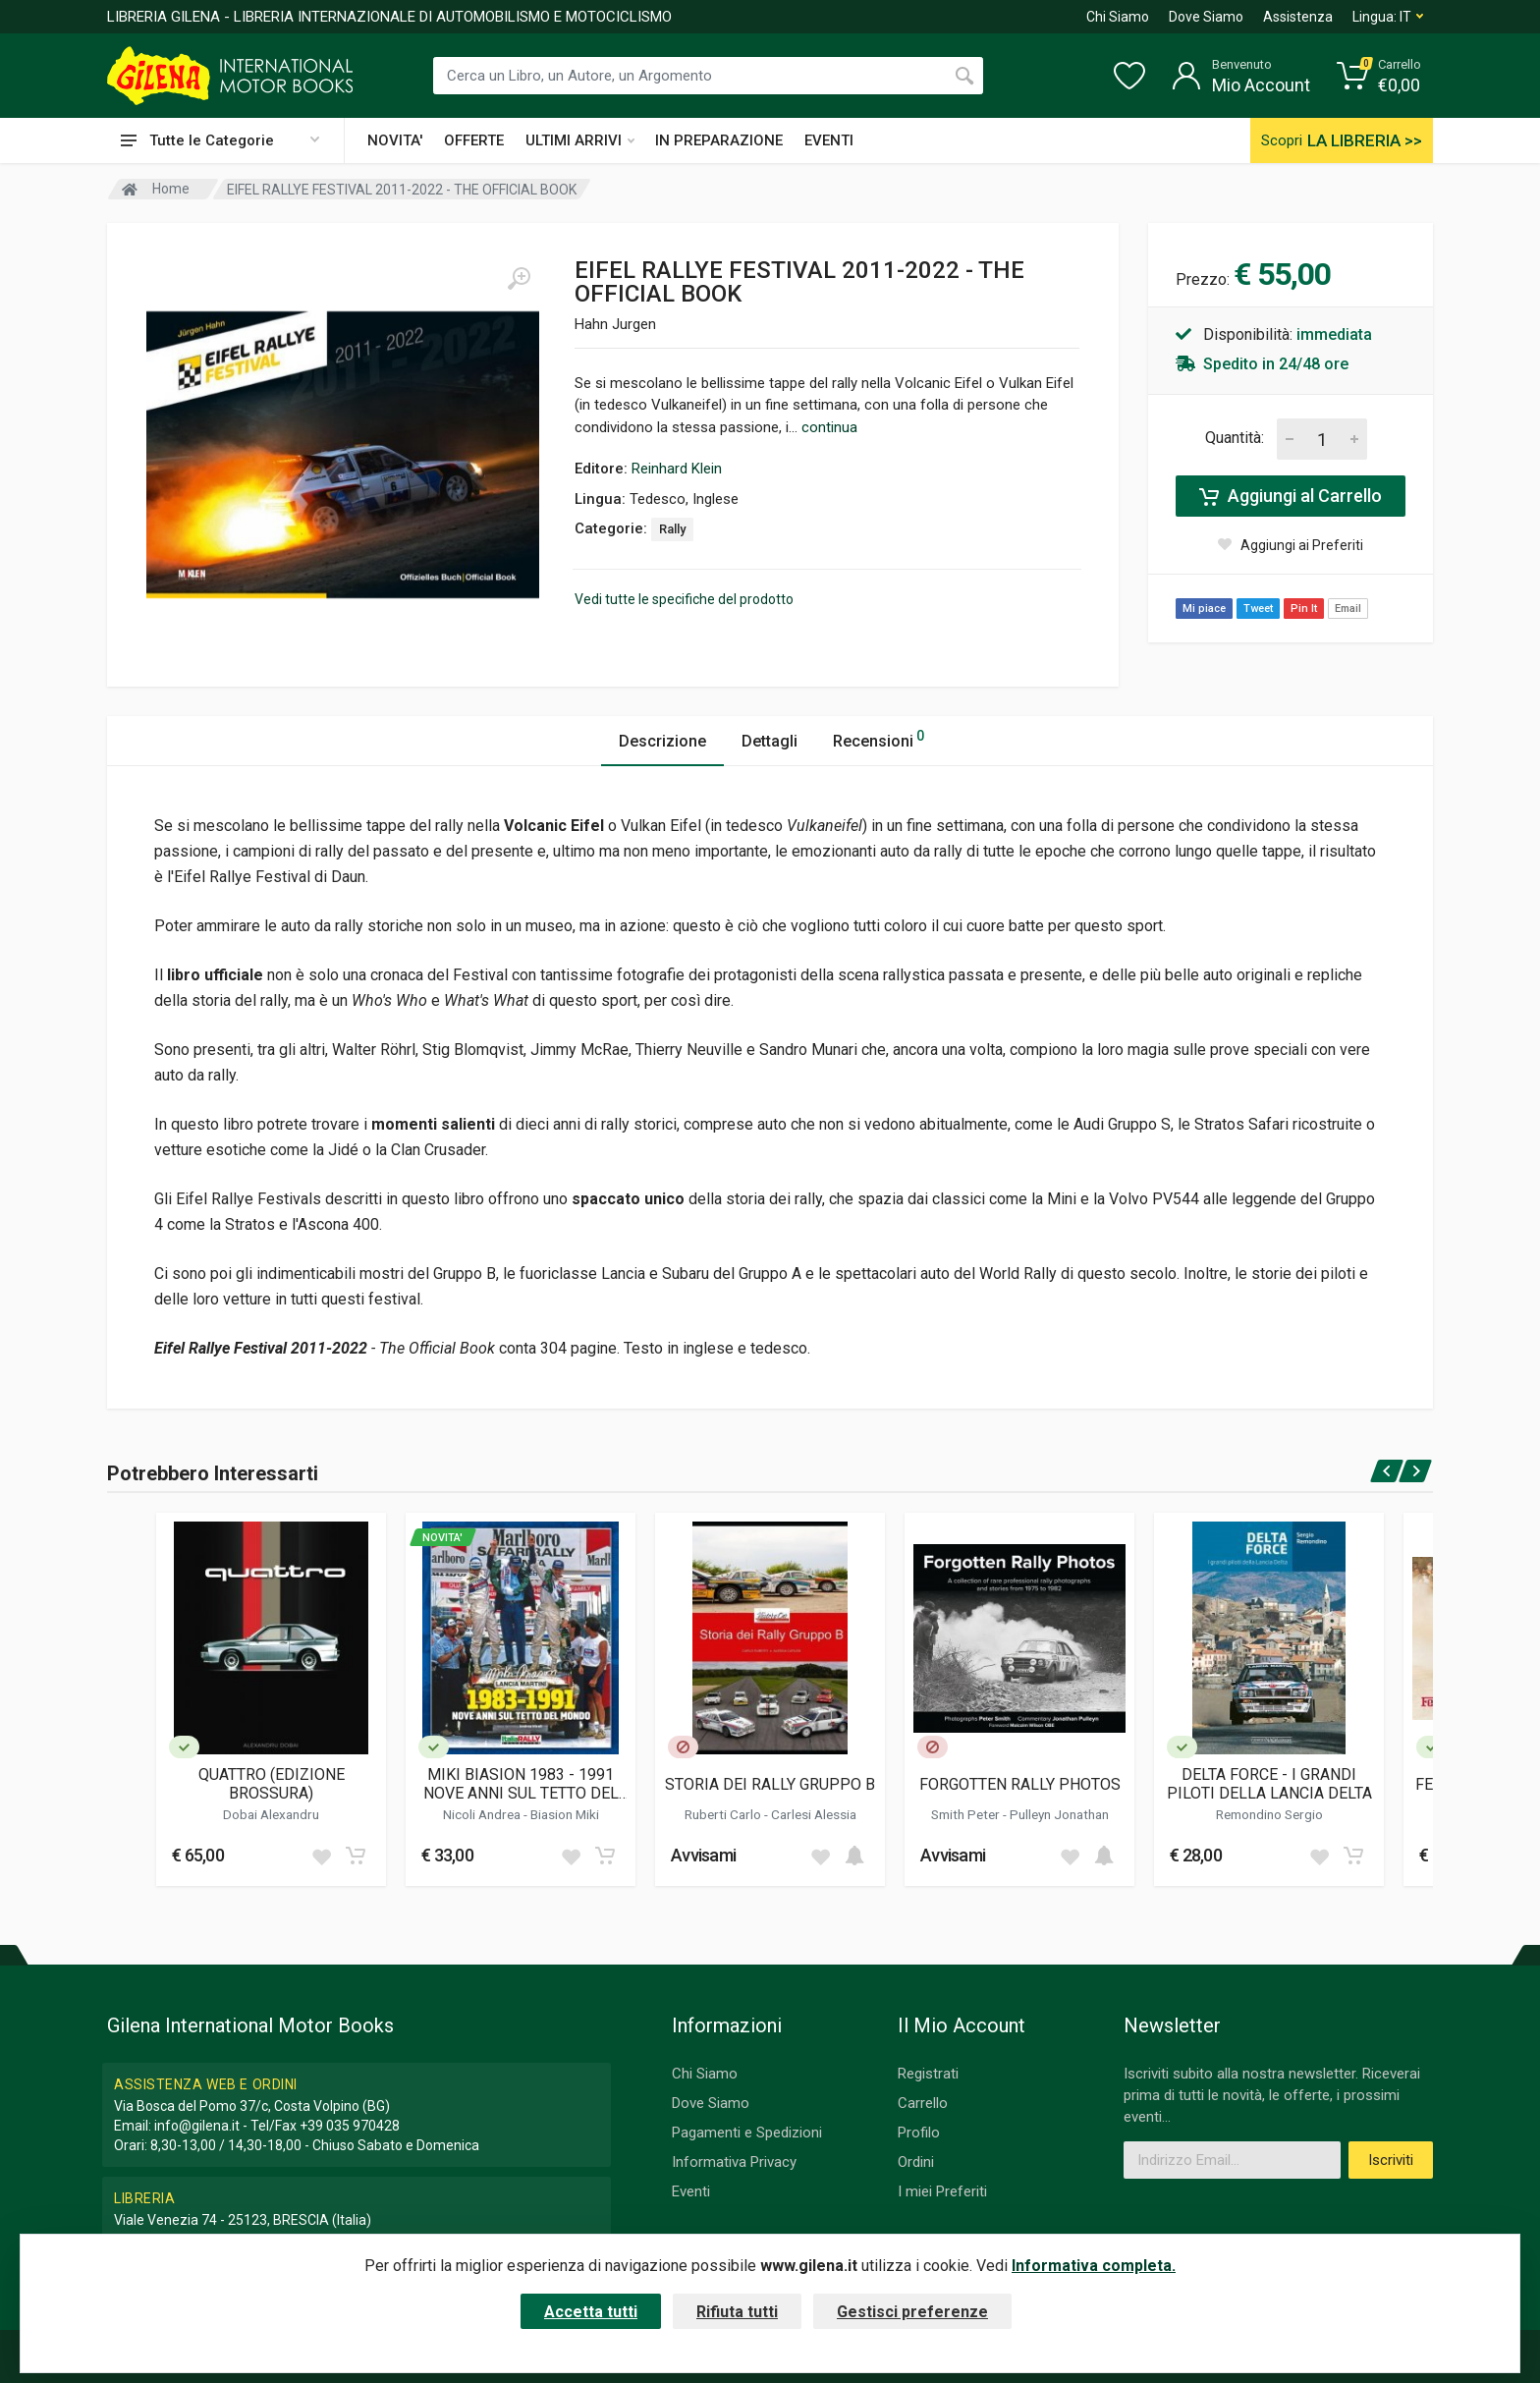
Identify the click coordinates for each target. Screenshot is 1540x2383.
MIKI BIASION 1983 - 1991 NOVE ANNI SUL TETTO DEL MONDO (521, 1783)
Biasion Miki (564, 1814)
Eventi (691, 2191)
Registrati (928, 2073)
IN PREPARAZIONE (719, 140)
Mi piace (1204, 608)
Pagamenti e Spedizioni (747, 2132)
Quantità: (1234, 437)
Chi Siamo (1117, 17)
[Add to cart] (355, 1855)
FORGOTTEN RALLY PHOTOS (1020, 1784)
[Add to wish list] (321, 1855)
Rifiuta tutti (737, 2311)
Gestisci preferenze (912, 2311)
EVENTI (828, 140)
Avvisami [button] (703, 1855)
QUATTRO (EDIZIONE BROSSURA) (271, 1783)
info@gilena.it (197, 2126)
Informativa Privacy (734, 2162)
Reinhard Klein (677, 468)
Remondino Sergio (1269, 1814)
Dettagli (770, 741)
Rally (672, 529)
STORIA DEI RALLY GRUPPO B (770, 1784)
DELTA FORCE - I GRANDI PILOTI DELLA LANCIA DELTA (1269, 1783)
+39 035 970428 (350, 2126)
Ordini (916, 2162)
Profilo (919, 2132)
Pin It (1304, 608)
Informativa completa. (1094, 2265)
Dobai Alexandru (271, 1814)
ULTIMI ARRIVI (579, 140)
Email (1348, 608)
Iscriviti (1390, 2160)
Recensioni (878, 738)
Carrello (923, 2103)
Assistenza (1298, 17)
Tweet (1258, 608)
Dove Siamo (1206, 17)
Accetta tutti (590, 2311)
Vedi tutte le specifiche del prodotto (684, 599)
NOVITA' (394, 140)
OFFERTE (474, 140)
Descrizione (662, 741)
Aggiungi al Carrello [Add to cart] (1290, 496)
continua (829, 427)
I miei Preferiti (942, 2191)
